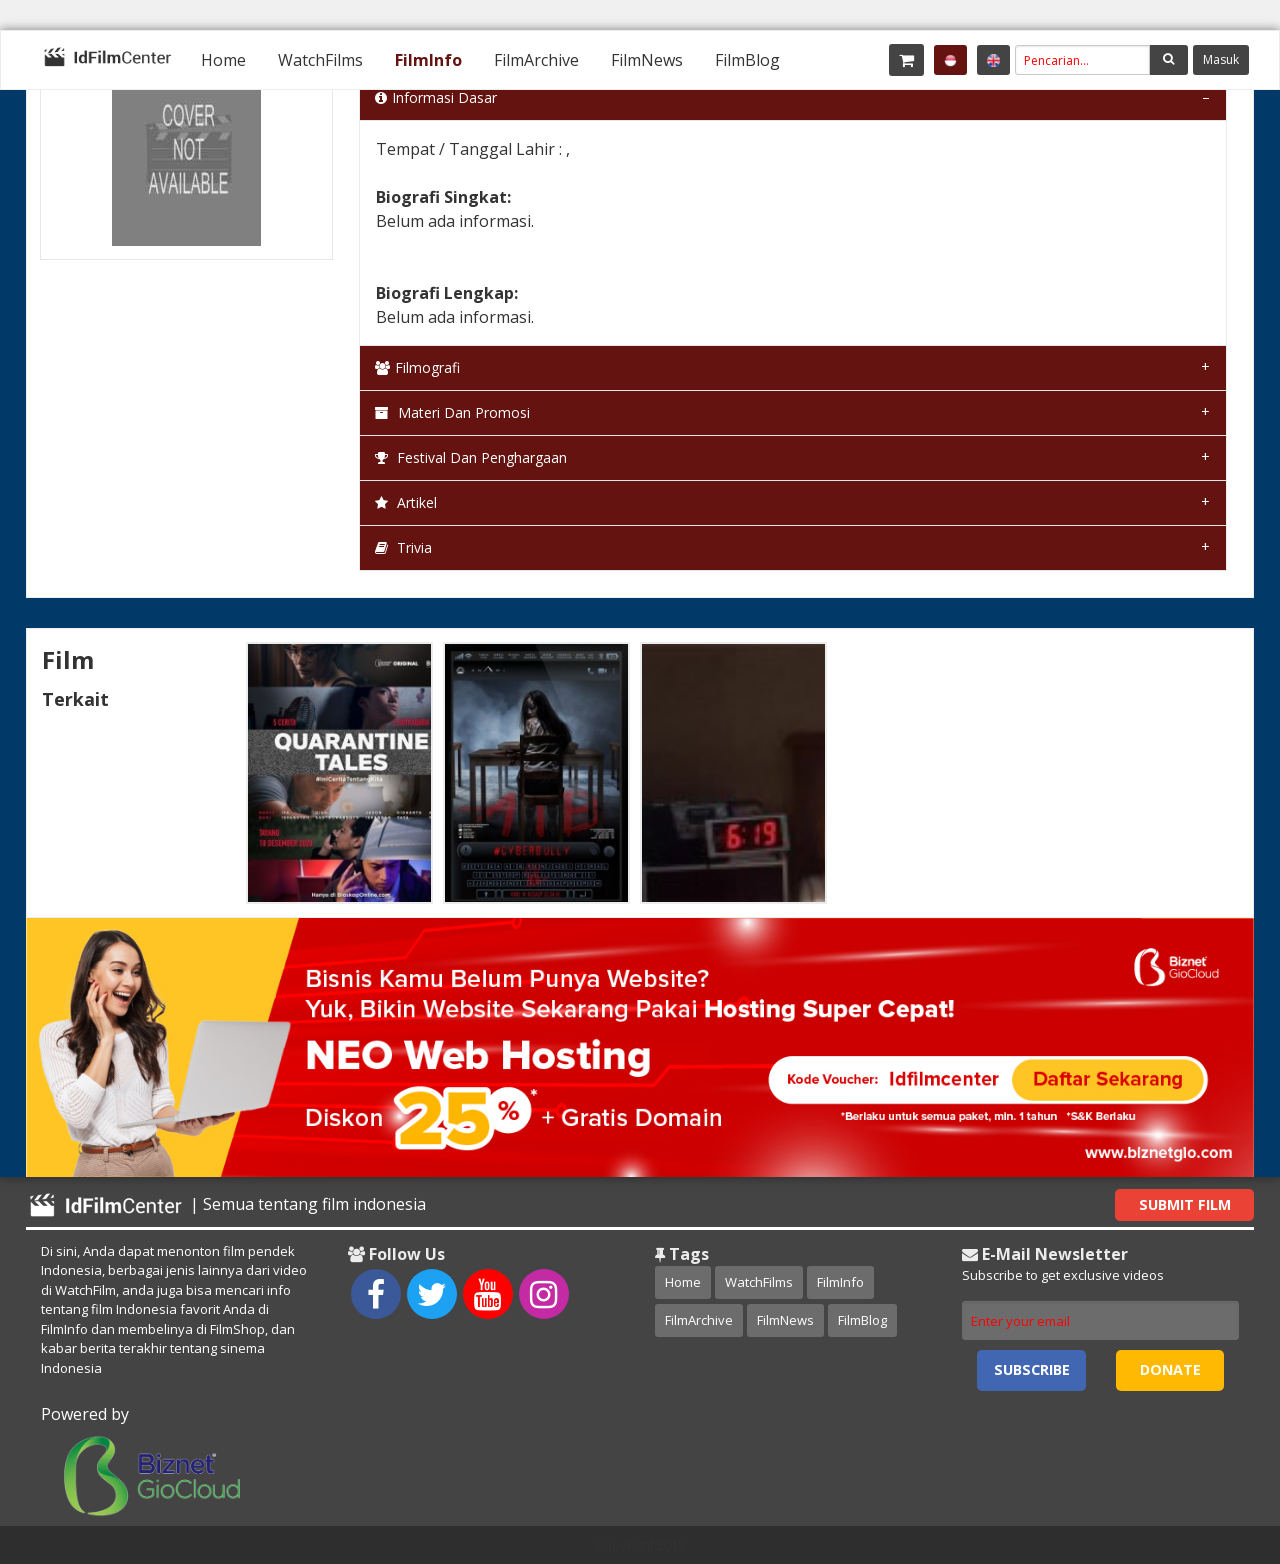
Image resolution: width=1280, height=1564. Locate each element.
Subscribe (1032, 1369)
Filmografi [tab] (417, 367)
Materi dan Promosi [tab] (452, 412)
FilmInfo (428, 60)
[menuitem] (223, 60)
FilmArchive (536, 60)
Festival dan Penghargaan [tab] (471, 457)
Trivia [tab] (403, 547)
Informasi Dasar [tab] (436, 97)
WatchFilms (320, 60)
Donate (1170, 1369)
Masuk (1221, 59)
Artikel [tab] (406, 502)
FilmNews (647, 60)
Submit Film (1185, 1204)
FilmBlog (747, 60)
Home (223, 60)
